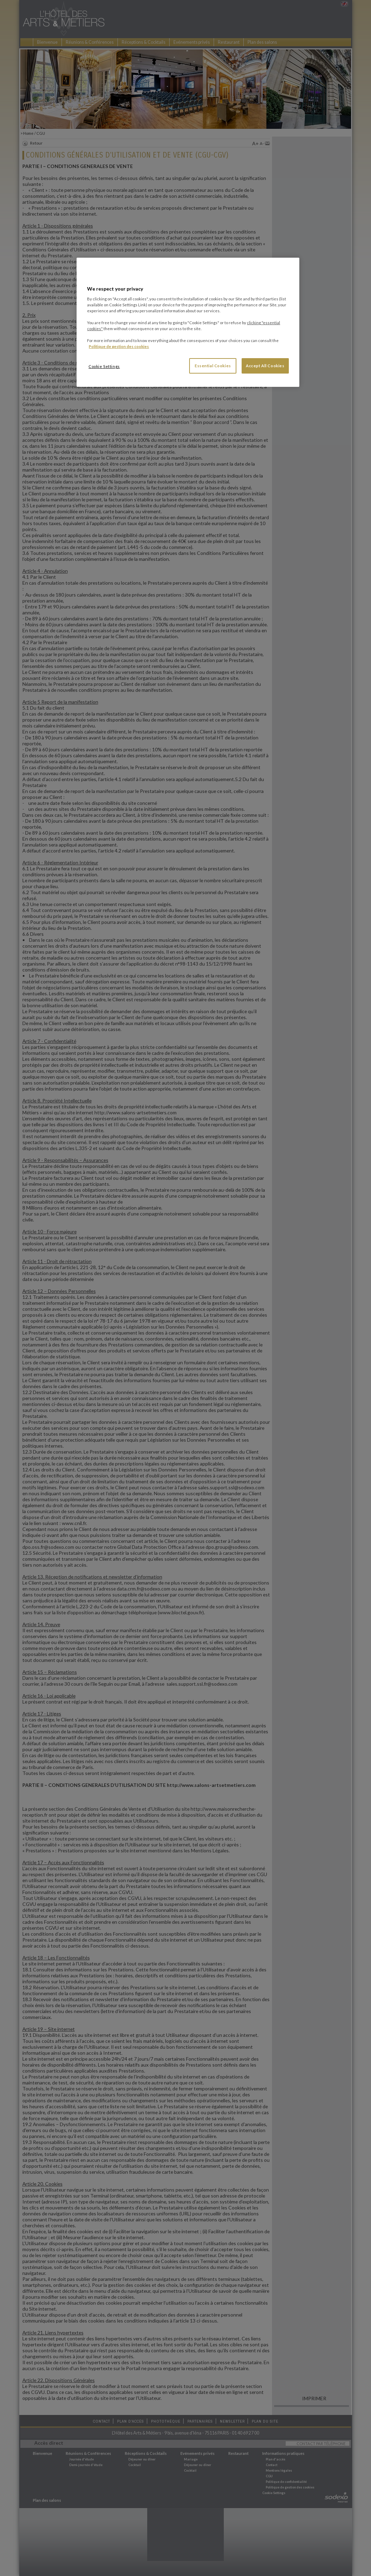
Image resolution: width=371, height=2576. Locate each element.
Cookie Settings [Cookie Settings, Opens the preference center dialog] (104, 366)
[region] (188, 322)
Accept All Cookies (265, 365)
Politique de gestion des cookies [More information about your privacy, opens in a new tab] (119, 346)
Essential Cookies (213, 365)
